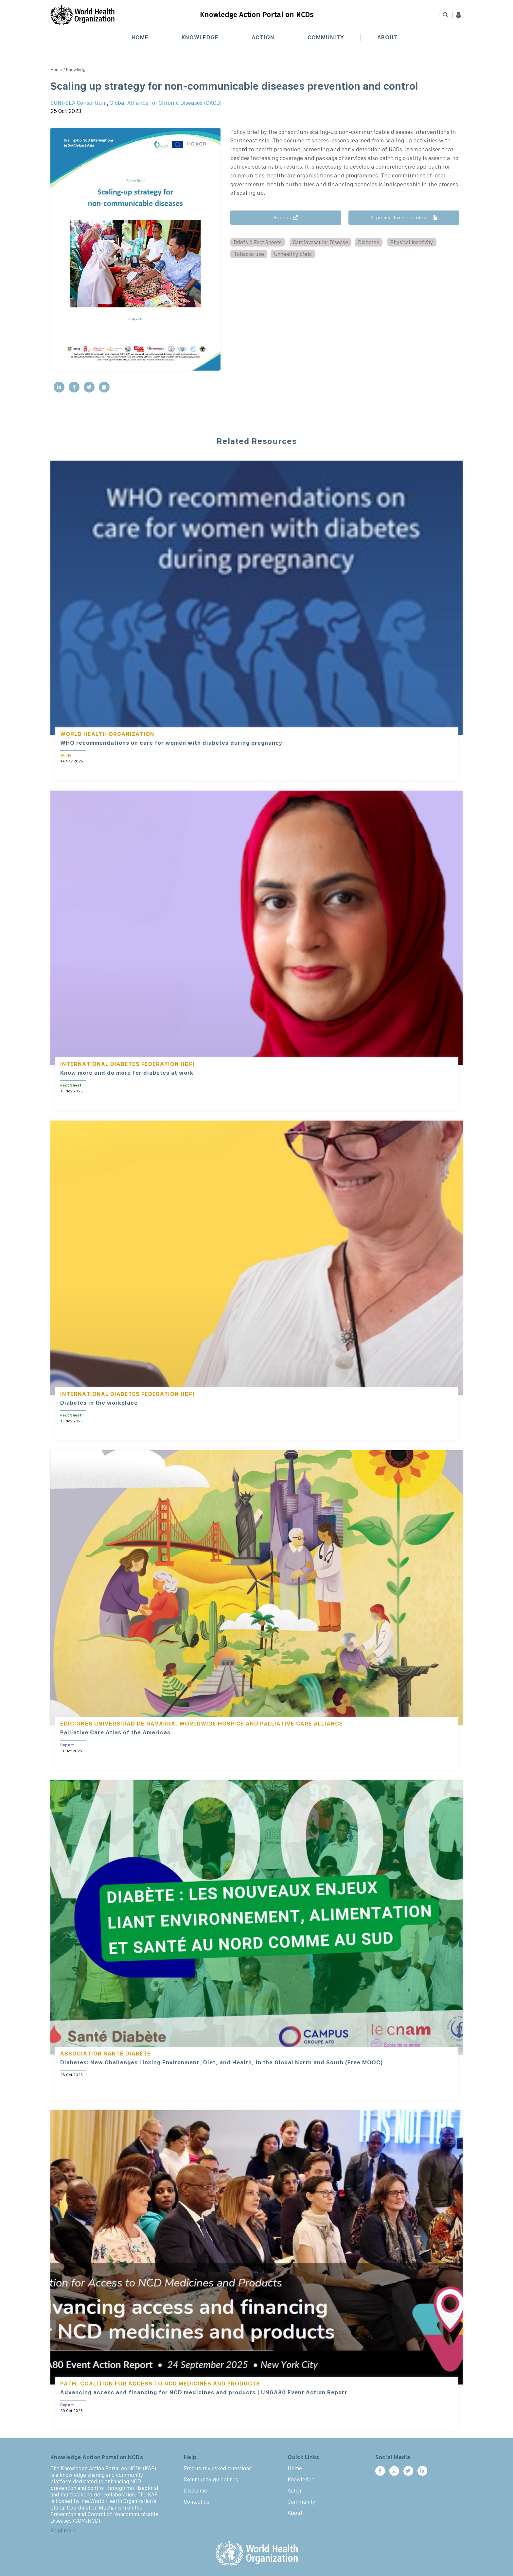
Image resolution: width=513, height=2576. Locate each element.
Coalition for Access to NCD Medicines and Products (170, 2383)
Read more (63, 2530)
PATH (68, 2383)
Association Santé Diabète (105, 2053)
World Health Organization (107, 734)
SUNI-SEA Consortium (78, 103)
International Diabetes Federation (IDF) (127, 1064)
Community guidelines (211, 2479)
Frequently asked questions (218, 2468)
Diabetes (368, 242)
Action (263, 37)
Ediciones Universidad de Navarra (117, 1723)
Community (326, 37)
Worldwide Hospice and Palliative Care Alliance (261, 1723)
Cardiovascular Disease (320, 242)
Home (140, 37)
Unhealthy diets (293, 254)
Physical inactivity (411, 242)
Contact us (196, 2502)
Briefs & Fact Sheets (258, 242)
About (387, 37)
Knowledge (200, 37)
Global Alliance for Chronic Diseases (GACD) (165, 103)
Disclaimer (196, 2491)
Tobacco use (249, 254)
